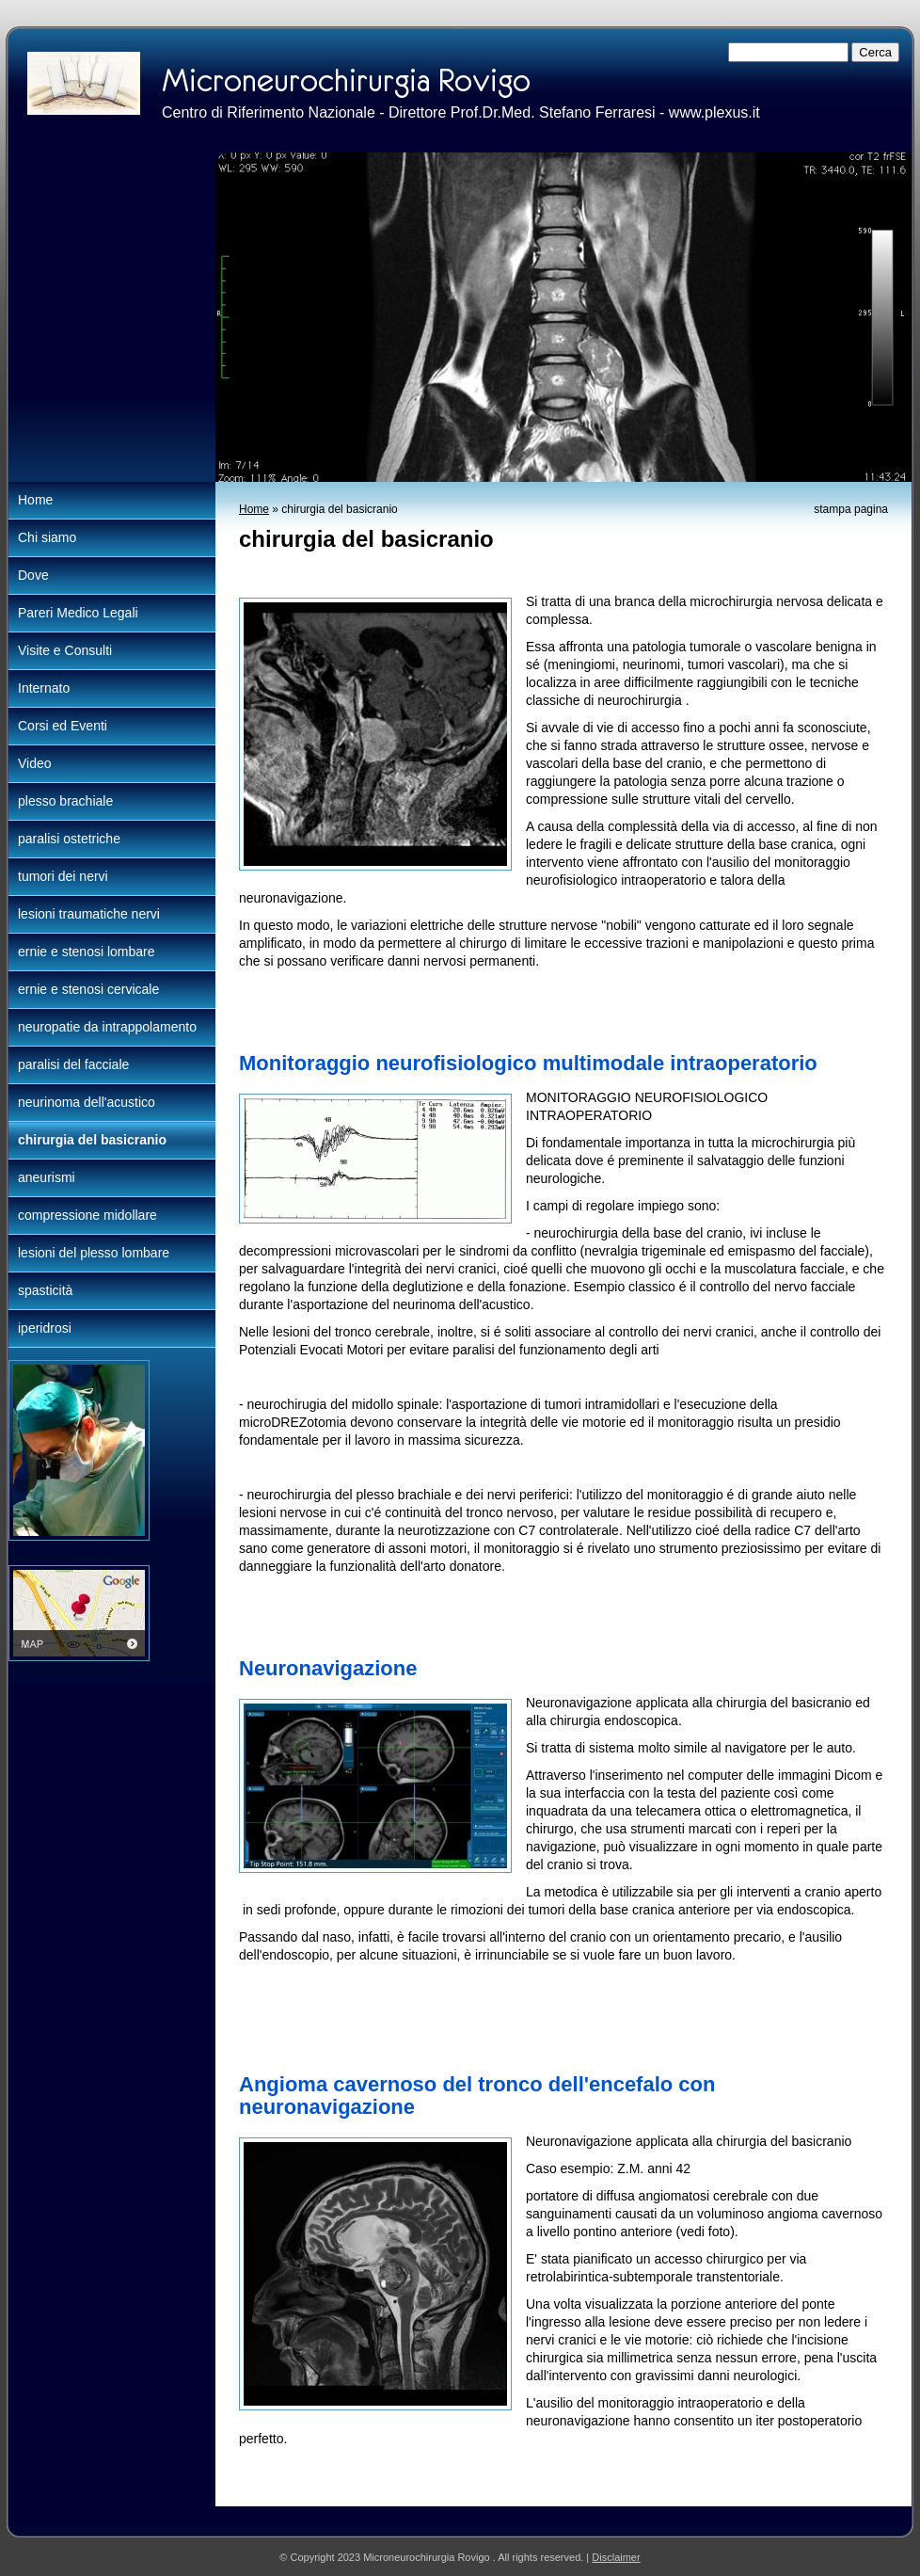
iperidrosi (44, 1328)
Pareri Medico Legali (78, 612)
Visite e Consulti (65, 650)
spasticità (45, 1290)
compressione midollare (87, 1215)
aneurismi (46, 1177)
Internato (44, 688)
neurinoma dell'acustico (86, 1102)
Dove (33, 575)
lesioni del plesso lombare (93, 1252)
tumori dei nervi (63, 876)
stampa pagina (851, 509)
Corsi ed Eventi (62, 725)
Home (254, 509)
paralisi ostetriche (69, 838)
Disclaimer (616, 2557)
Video (35, 763)
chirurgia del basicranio (92, 1139)
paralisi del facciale (73, 1064)
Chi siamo (47, 537)
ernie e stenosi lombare (86, 951)
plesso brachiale (65, 800)
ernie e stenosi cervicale (88, 989)
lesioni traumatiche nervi (89, 913)
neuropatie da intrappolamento (107, 1026)
